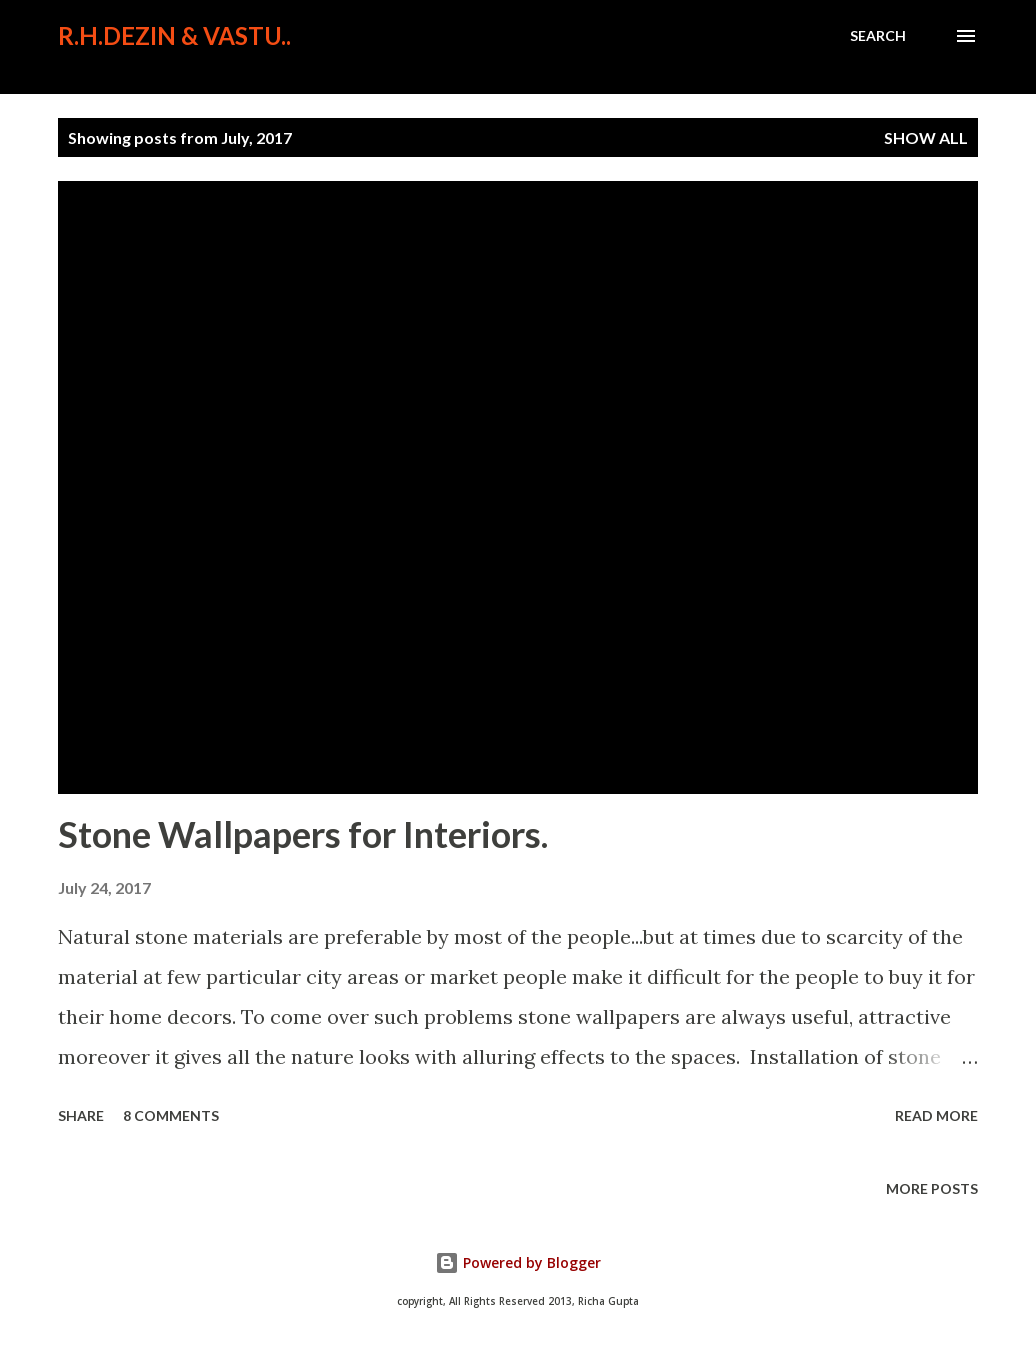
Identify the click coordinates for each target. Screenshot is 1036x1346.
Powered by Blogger (518, 1262)
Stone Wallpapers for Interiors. (303, 834)
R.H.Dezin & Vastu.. (174, 35)
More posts (932, 1188)
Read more (936, 1115)
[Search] (878, 36)
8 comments (171, 1115)
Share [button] (81, 1115)
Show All (926, 137)
